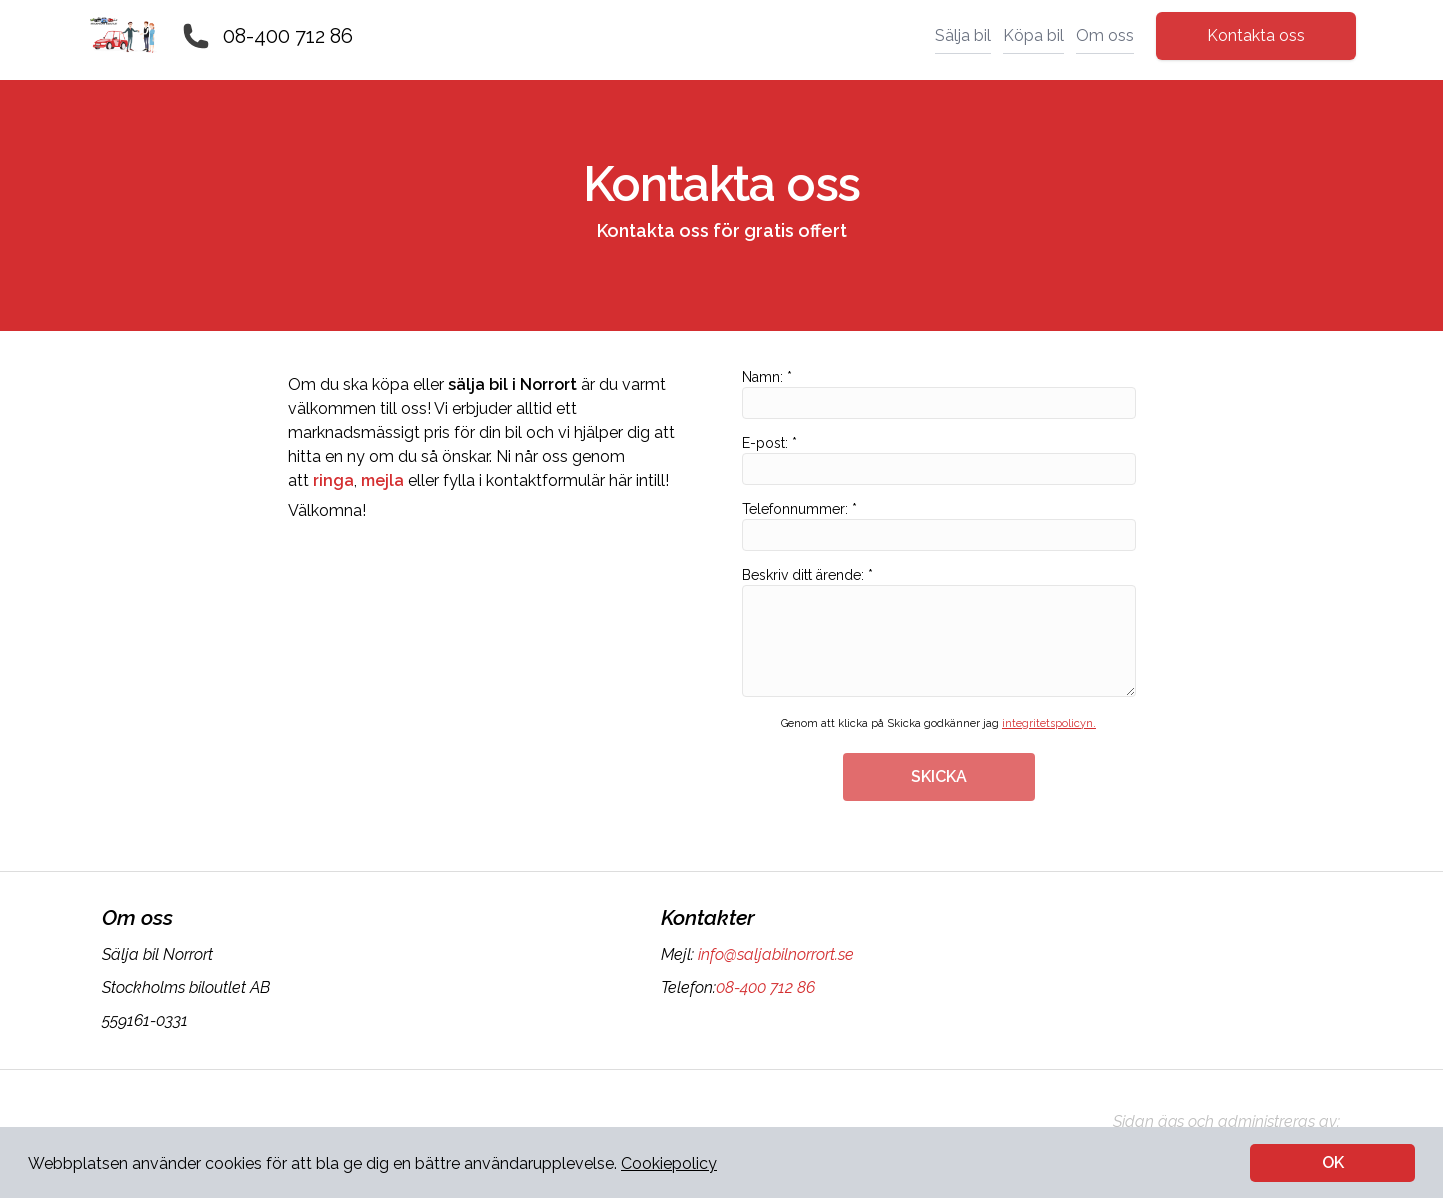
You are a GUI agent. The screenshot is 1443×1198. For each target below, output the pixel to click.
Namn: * (939, 394)
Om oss (1105, 35)
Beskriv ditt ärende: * (939, 632)
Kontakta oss (1256, 35)
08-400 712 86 (288, 36)
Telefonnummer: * (939, 526)
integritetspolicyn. (1049, 723)
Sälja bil (963, 35)
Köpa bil (1033, 35)
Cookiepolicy (669, 1163)
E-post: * (939, 460)
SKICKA (939, 776)
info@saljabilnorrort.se (774, 954)
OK (1333, 1162)
